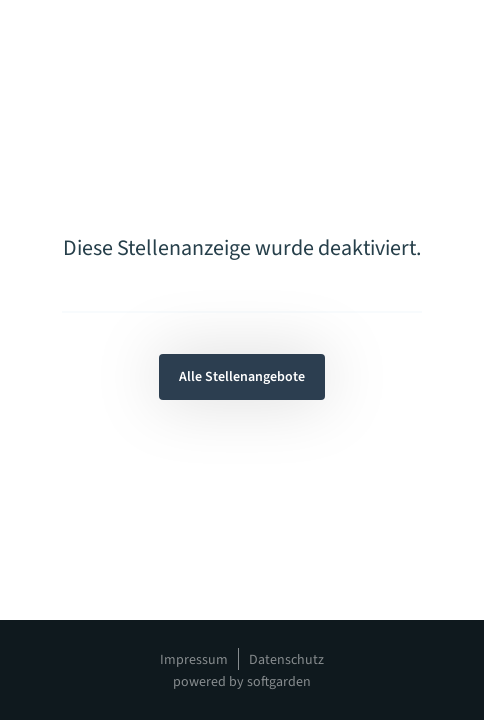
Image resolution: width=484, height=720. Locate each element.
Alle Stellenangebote (242, 377)
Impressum (194, 660)
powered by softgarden (242, 682)
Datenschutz (286, 660)
